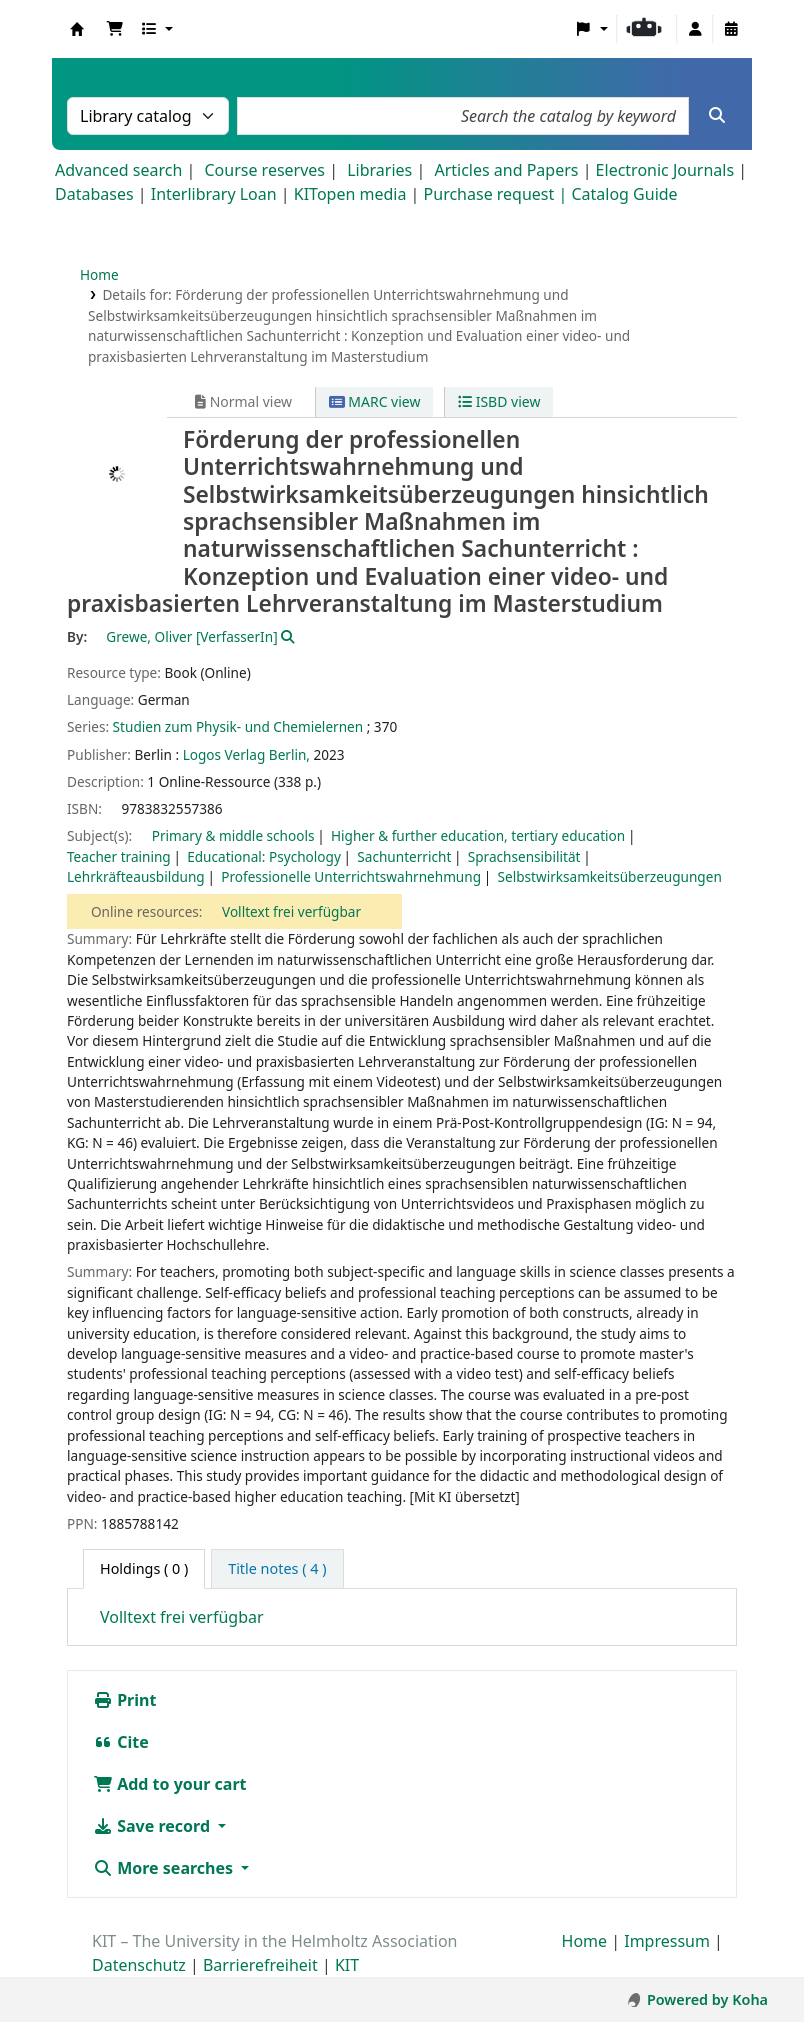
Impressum (667, 1941)
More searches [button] (165, 1868)
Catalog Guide (624, 194)
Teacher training (119, 856)
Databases (94, 194)
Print (124, 1700)
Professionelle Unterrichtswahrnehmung (351, 876)
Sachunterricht (404, 856)
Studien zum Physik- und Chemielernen (238, 726)
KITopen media (350, 194)
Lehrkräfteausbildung (136, 876)
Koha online (77, 29)
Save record (153, 1826)
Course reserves (264, 170)
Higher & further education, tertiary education (478, 835)
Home (99, 274)
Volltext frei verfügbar (291, 911)
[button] (115, 29)
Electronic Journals (665, 170)
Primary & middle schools (233, 835)
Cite (121, 1742)
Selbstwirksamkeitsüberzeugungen (610, 876)
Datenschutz (139, 1965)
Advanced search (118, 170)
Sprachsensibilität (524, 856)
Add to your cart (170, 1784)
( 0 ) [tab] (144, 1568)
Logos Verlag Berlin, (246, 754)
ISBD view (499, 401)
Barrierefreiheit (260, 1965)
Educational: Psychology (264, 856)
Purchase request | (498, 194)
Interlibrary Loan (214, 194)
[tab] (277, 1569)
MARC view (375, 401)
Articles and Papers (506, 170)
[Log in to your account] (695, 29)
